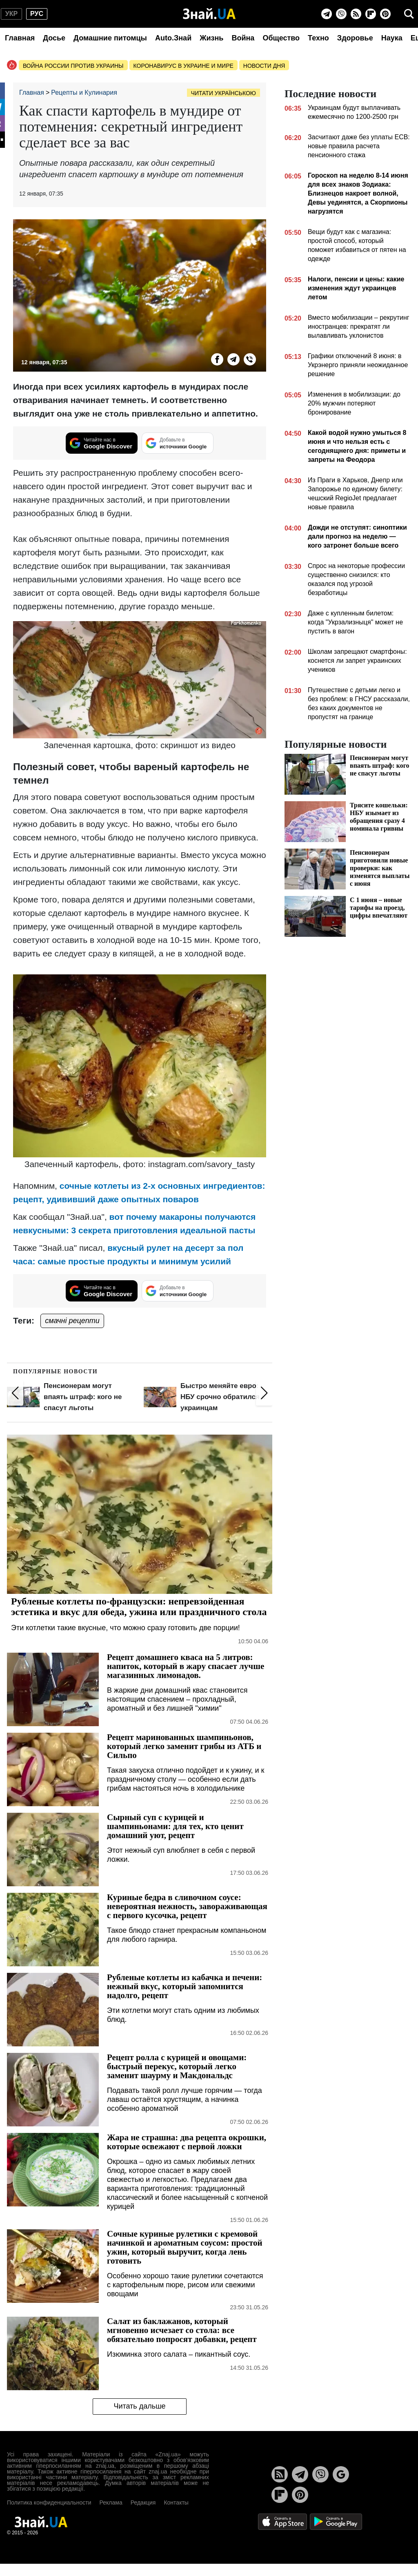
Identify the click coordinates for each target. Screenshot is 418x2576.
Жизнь (211, 38)
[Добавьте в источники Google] (177, 443)
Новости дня (264, 65)
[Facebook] (217, 359)
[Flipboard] (370, 14)
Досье (54, 38)
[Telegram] (326, 14)
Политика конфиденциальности (49, 2502)
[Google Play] (335, 2521)
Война (242, 38)
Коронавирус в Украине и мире (183, 65)
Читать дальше (139, 2406)
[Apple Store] (283, 2521)
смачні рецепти (72, 1321)
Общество (281, 38)
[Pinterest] (385, 14)
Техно (318, 38)
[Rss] (356, 14)
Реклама (111, 2502)
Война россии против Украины (73, 65)
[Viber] (341, 14)
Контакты (176, 2502)
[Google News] (341, 2474)
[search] (409, 14)
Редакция (143, 2502)
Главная (20, 38)
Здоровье (355, 38)
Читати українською (223, 93)
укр (11, 13)
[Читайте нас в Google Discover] (102, 443)
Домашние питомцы (110, 38)
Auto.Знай (173, 38)
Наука (391, 38)
